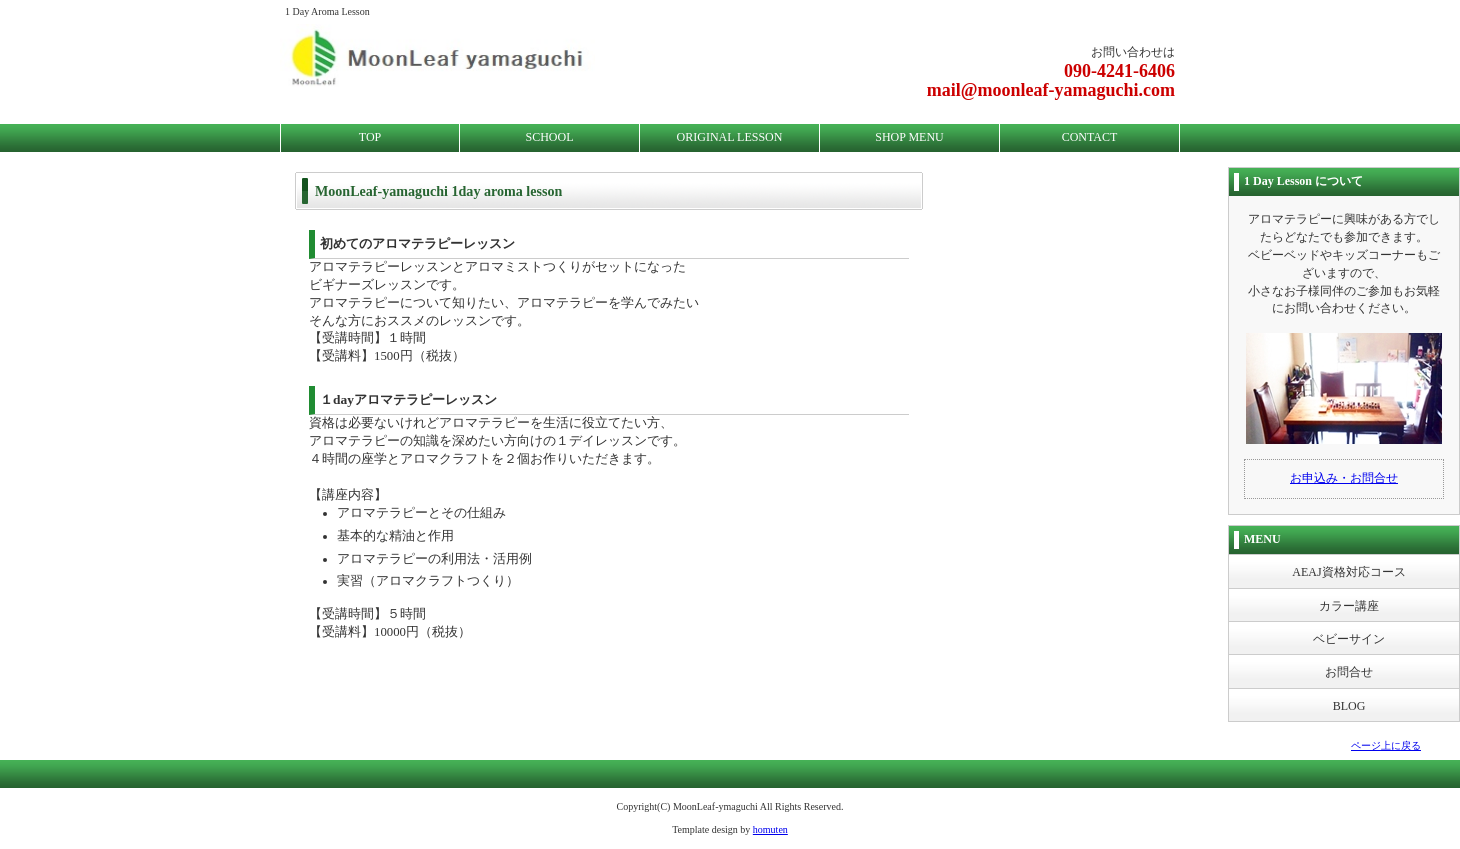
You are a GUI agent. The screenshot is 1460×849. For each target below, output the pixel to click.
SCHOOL (549, 137)
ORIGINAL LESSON (730, 137)
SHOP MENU (909, 137)
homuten (770, 829)
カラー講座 (1349, 606)
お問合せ (1349, 672)
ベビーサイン (1349, 639)
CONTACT (1090, 137)
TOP (370, 137)
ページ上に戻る (1386, 745)
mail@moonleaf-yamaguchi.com (1051, 90)
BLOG (1349, 706)
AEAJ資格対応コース (1348, 572)
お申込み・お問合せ (1344, 478)
